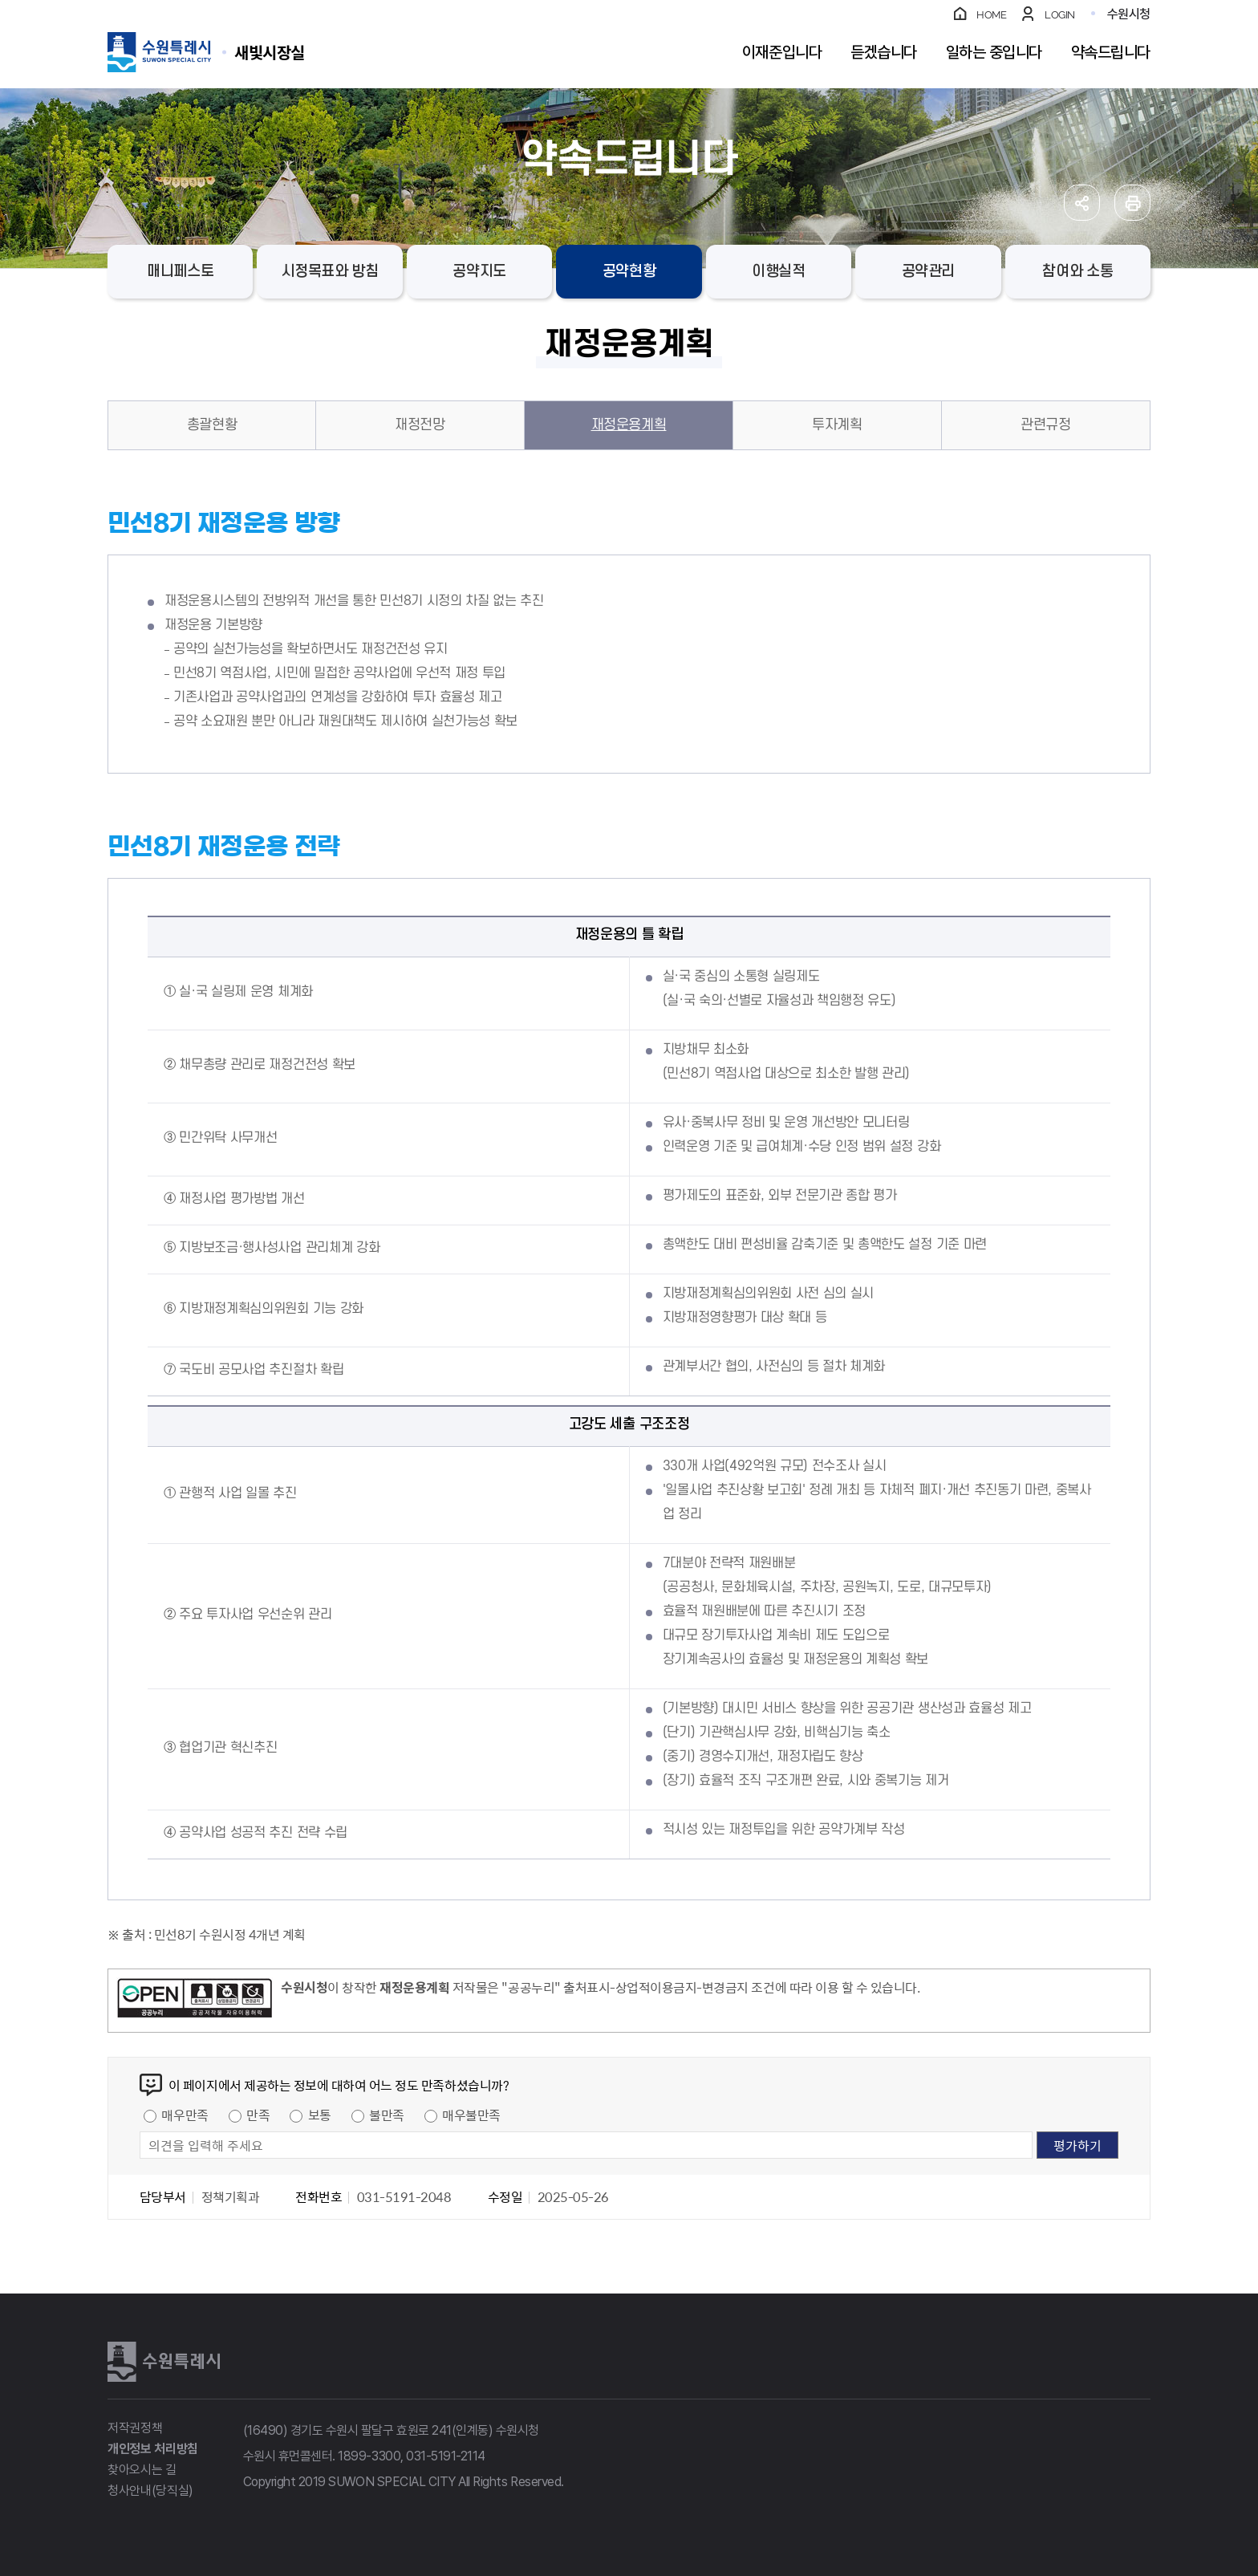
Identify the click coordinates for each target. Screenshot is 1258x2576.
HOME (991, 15)
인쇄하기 (1132, 203)
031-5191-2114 (445, 2456)
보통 (319, 2114)
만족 (258, 2114)
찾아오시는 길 (142, 2469)
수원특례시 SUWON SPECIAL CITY (269, 51)
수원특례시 (164, 2362)
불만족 (386, 2114)
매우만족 (184, 2114)
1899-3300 (369, 2456)
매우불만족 (471, 2114)
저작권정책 (135, 2428)
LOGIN (1060, 15)
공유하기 (1082, 203)
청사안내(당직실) (150, 2490)
